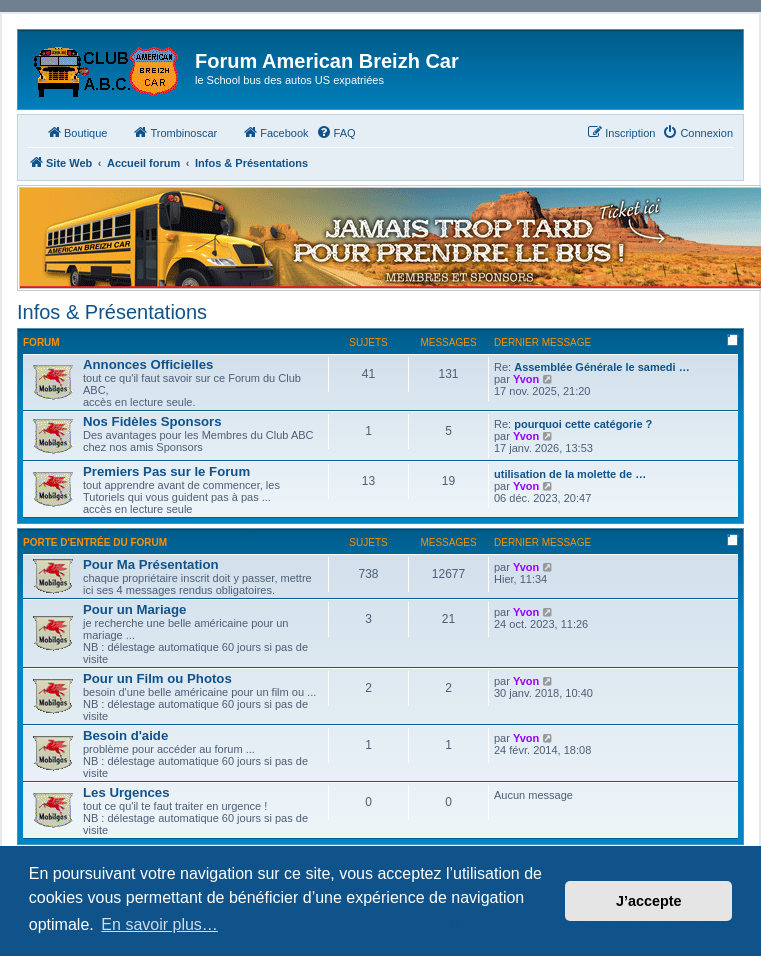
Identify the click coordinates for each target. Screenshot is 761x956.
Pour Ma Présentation (151, 564)
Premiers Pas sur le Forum (166, 471)
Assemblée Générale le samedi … (601, 367)
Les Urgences (126, 792)
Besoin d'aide (125, 735)
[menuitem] (336, 133)
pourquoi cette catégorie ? (583, 424)
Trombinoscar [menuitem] (174, 132)
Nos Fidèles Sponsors (152, 421)
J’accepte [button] (649, 901)
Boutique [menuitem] (76, 132)
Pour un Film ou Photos (157, 678)
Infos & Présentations (112, 312)
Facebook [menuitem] (275, 132)
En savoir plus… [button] (159, 924)
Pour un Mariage (134, 609)
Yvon (526, 379)
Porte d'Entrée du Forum (95, 542)
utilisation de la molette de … (570, 474)
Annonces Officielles (148, 364)
